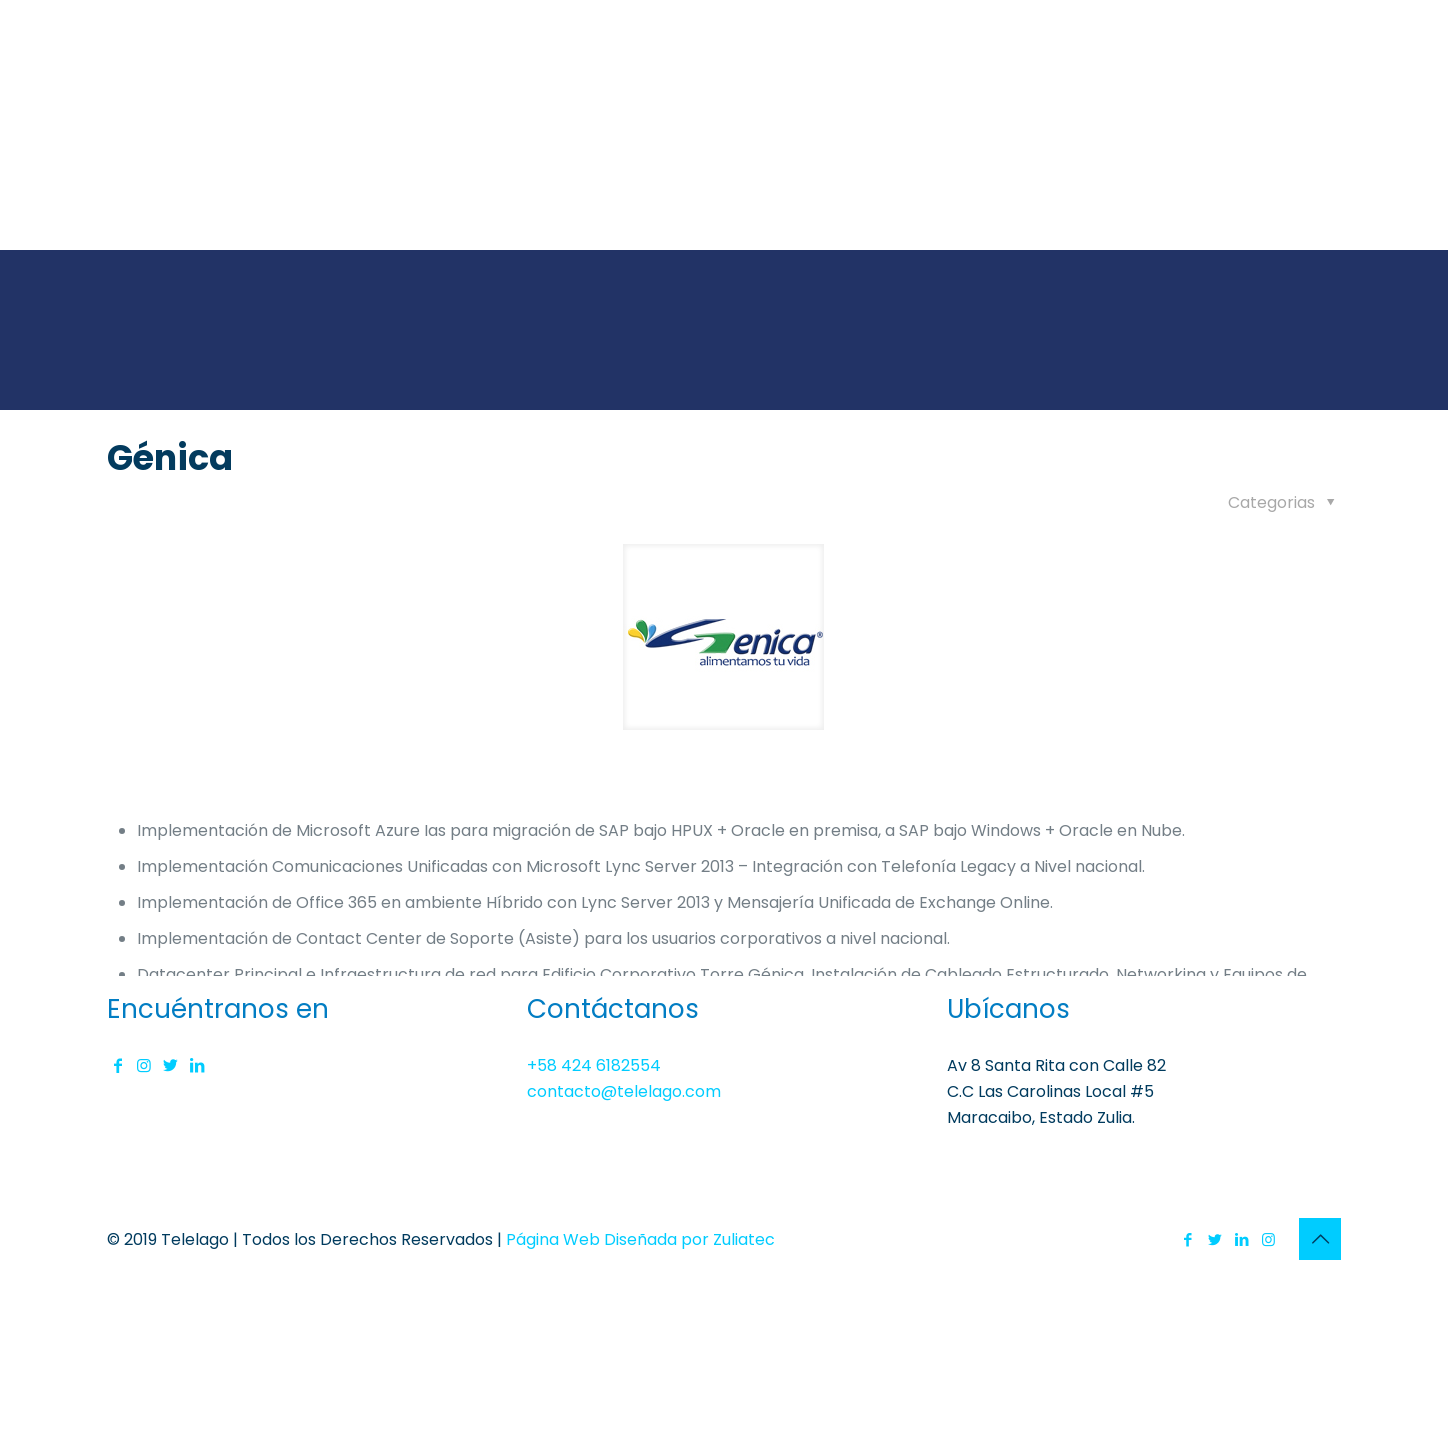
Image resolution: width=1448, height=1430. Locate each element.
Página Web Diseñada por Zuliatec (640, 1239)
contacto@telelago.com (624, 1091)
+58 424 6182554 (594, 1065)
